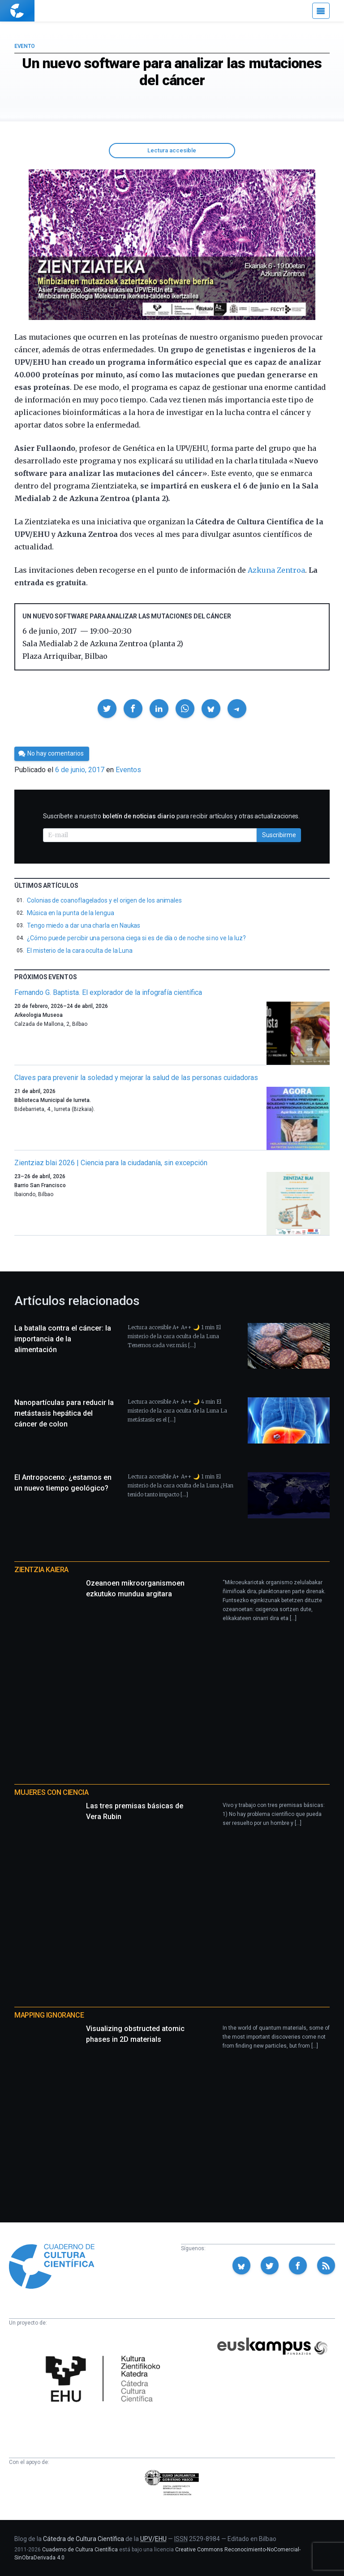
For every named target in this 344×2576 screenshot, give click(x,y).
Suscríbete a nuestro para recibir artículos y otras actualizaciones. (171, 816)
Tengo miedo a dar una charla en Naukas (83, 925)
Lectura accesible (171, 150)
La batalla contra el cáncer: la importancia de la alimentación (62, 1339)
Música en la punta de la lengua (70, 912)
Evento (24, 46)
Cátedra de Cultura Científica (83, 2538)
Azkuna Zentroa (276, 570)
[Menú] (321, 11)
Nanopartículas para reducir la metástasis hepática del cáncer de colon (64, 1413)
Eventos (128, 769)
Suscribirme (279, 834)
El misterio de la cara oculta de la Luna (80, 950)
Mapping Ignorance (49, 2015)
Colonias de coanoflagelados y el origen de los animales (104, 900)
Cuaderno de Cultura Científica (80, 2549)
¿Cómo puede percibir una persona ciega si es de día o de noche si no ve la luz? (136, 938)
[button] (107, 708)
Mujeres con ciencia (51, 1792)
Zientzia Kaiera (41, 1569)
